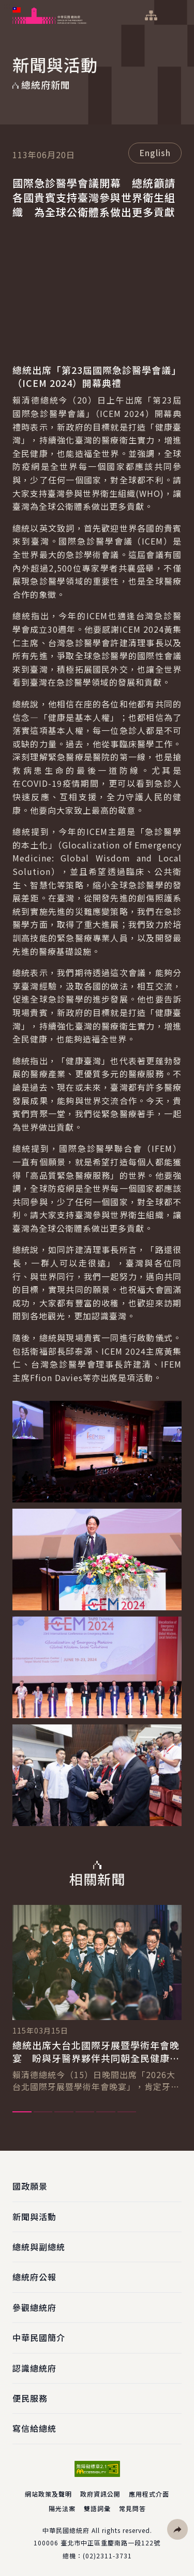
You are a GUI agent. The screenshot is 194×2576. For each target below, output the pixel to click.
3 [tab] (63, 2112)
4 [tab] (85, 2112)
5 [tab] (105, 2112)
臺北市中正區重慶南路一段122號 (110, 2542)
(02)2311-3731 (107, 2555)
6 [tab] (127, 2112)
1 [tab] (22, 2112)
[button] (177, 2529)
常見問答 (132, 2508)
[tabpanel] (97, 1998)
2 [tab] (43, 2112)
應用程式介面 (149, 2493)
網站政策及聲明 (48, 2493)
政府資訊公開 (100, 2493)
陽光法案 (62, 2508)
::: (7, 5)
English (155, 152)
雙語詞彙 (97, 2508)
